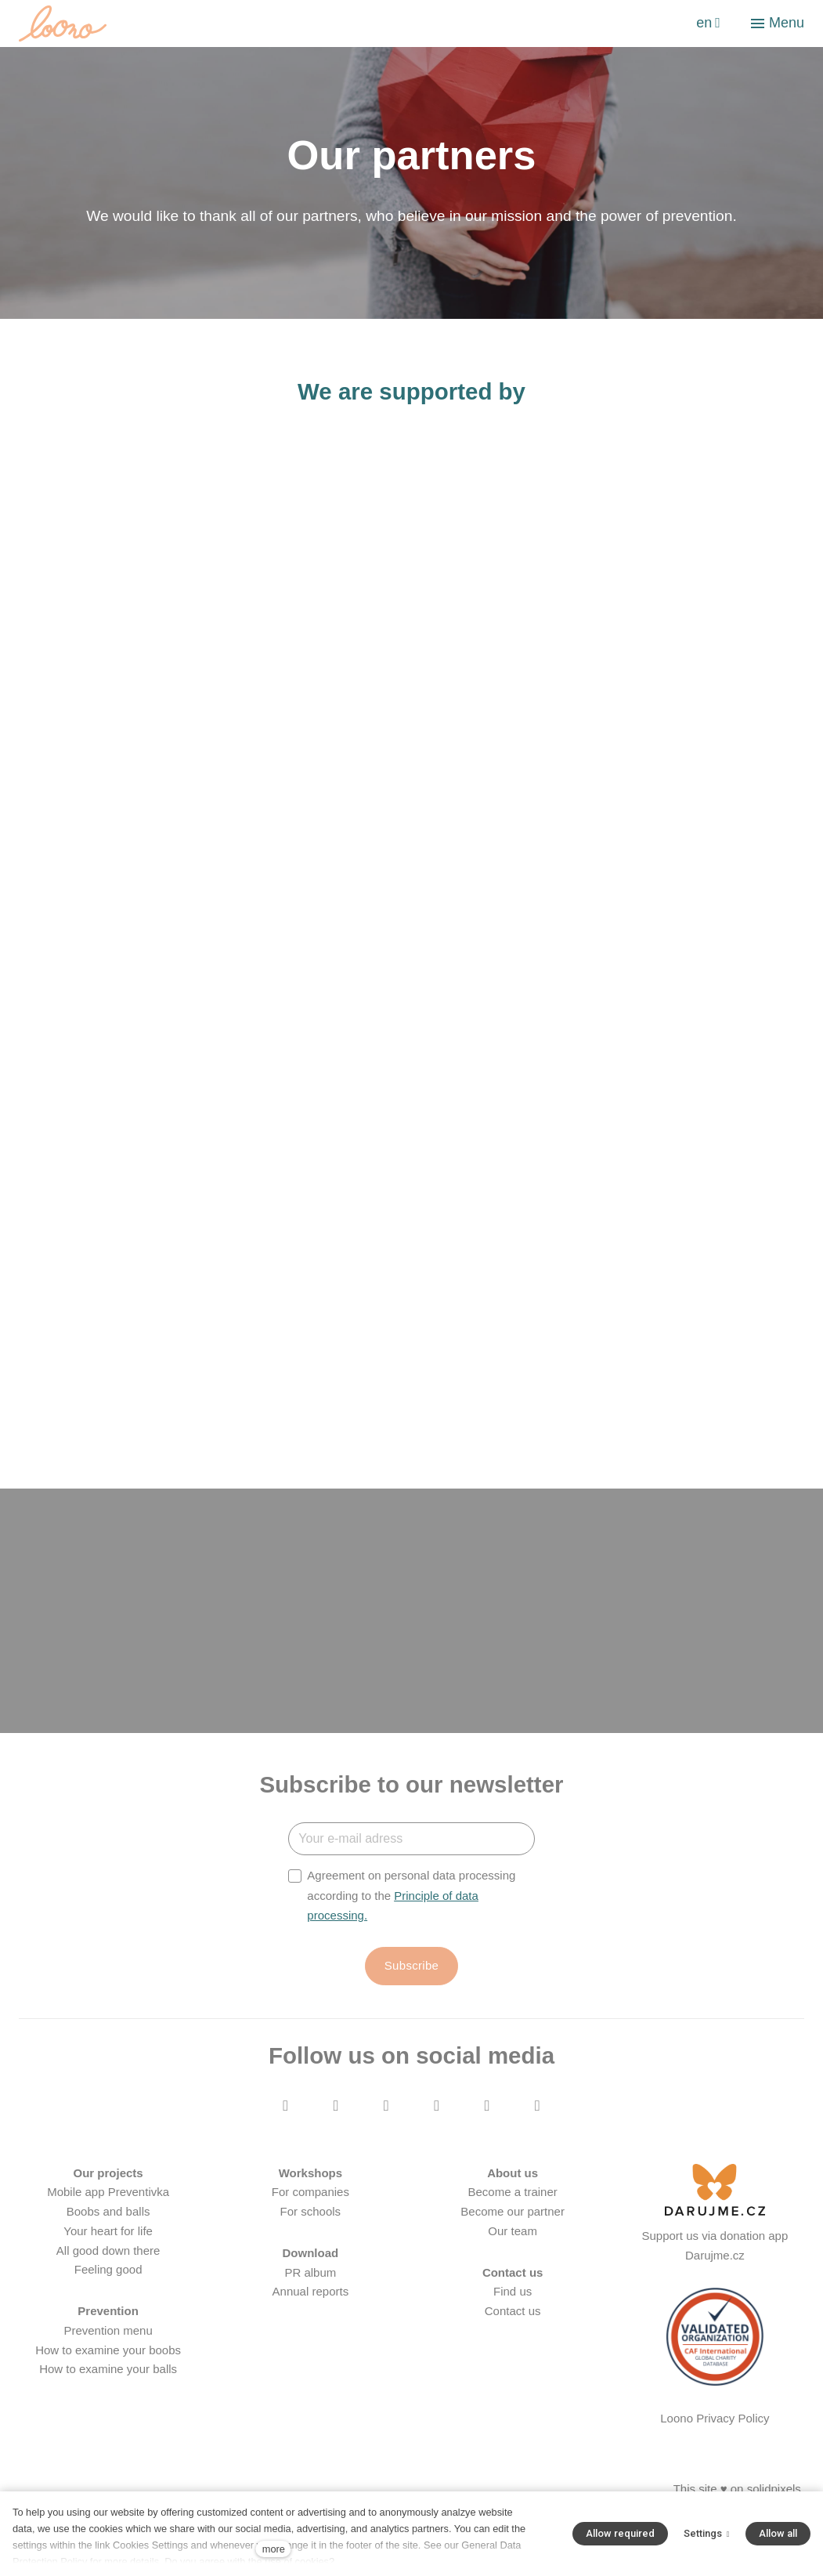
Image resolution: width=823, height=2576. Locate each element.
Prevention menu (107, 2355)
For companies (310, 2216)
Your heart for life (108, 2256)
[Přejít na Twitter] (436, 2131)
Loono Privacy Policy (714, 2443)
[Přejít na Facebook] (285, 2131)
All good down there (108, 2274)
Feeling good (108, 2294)
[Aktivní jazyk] (708, 23)
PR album (310, 2296)
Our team (512, 2256)
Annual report (308, 2316)
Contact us (513, 2336)
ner (556, 2236)
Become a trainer (513, 2216)
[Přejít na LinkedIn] (487, 2131)
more (273, 2549)
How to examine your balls (108, 2394)
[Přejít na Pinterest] (537, 2131)
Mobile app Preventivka (108, 2216)
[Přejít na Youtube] (386, 2131)
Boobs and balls (108, 2236)
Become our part (503, 2236)
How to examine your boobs (108, 2374)
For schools (310, 2236)
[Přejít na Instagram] (335, 2131)
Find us (512, 2316)
